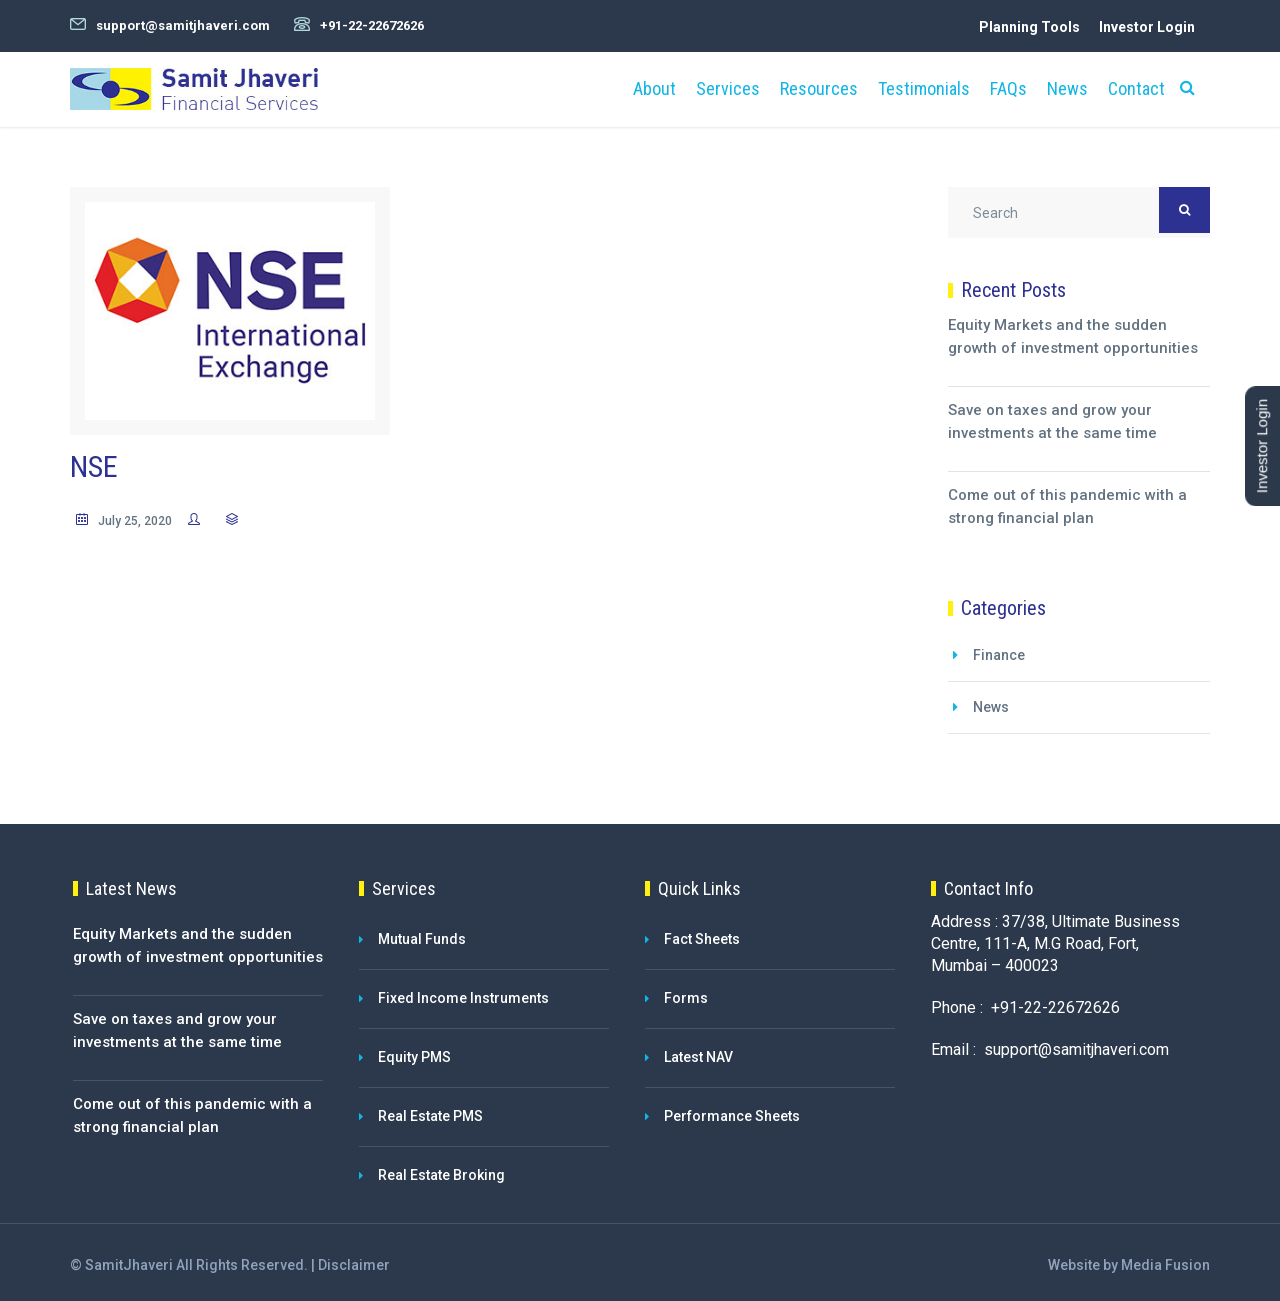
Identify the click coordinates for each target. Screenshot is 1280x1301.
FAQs (1008, 88)
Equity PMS (414, 1057)
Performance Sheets (732, 1116)
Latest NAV (698, 1057)
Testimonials (924, 88)
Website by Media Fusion (1129, 1265)
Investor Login (1147, 27)
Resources (819, 88)
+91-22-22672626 (372, 25)
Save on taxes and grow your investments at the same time (1052, 421)
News (1067, 88)
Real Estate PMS (430, 1116)
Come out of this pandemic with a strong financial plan (1067, 506)
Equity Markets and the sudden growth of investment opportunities (1073, 336)
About (654, 88)
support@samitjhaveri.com (183, 25)
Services (728, 88)
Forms (686, 998)
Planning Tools (1029, 27)
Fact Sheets (702, 939)
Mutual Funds (422, 939)
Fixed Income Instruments (463, 998)
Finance (999, 655)
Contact (1136, 88)
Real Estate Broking (441, 1175)
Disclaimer (354, 1265)
